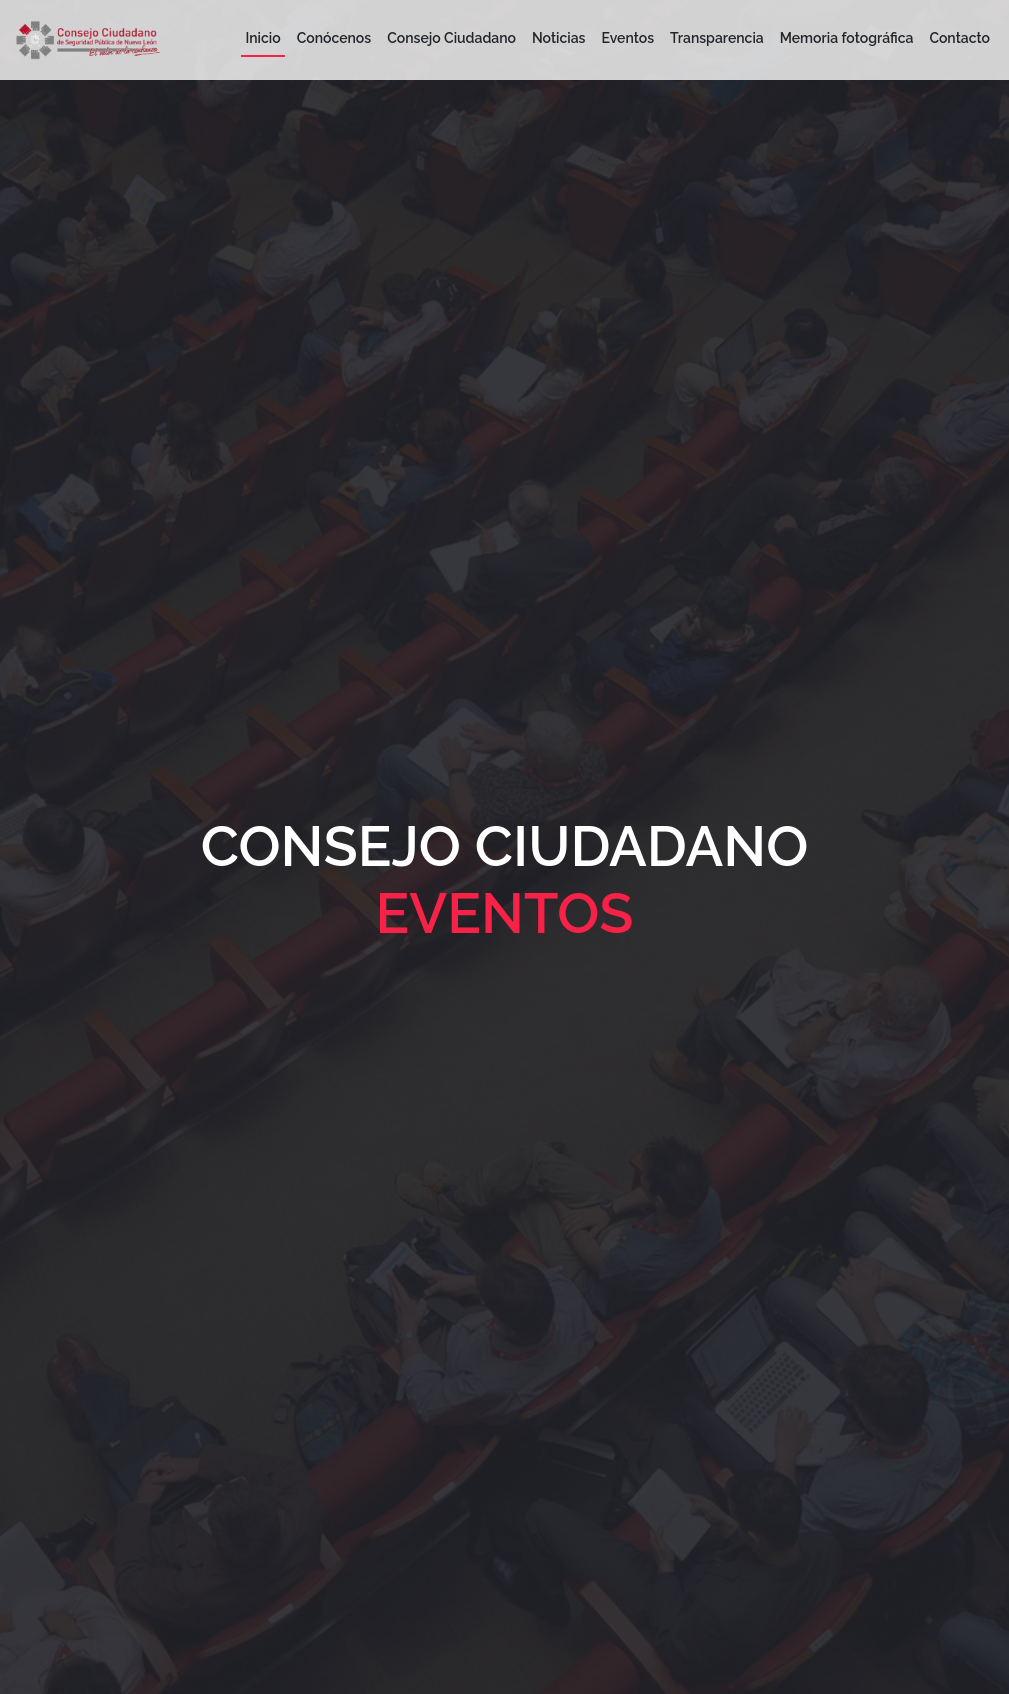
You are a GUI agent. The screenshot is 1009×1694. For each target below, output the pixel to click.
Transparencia (717, 38)
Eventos (627, 38)
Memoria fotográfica (847, 38)
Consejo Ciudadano (451, 38)
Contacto (959, 38)
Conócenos (334, 38)
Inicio (262, 38)
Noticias (558, 38)
